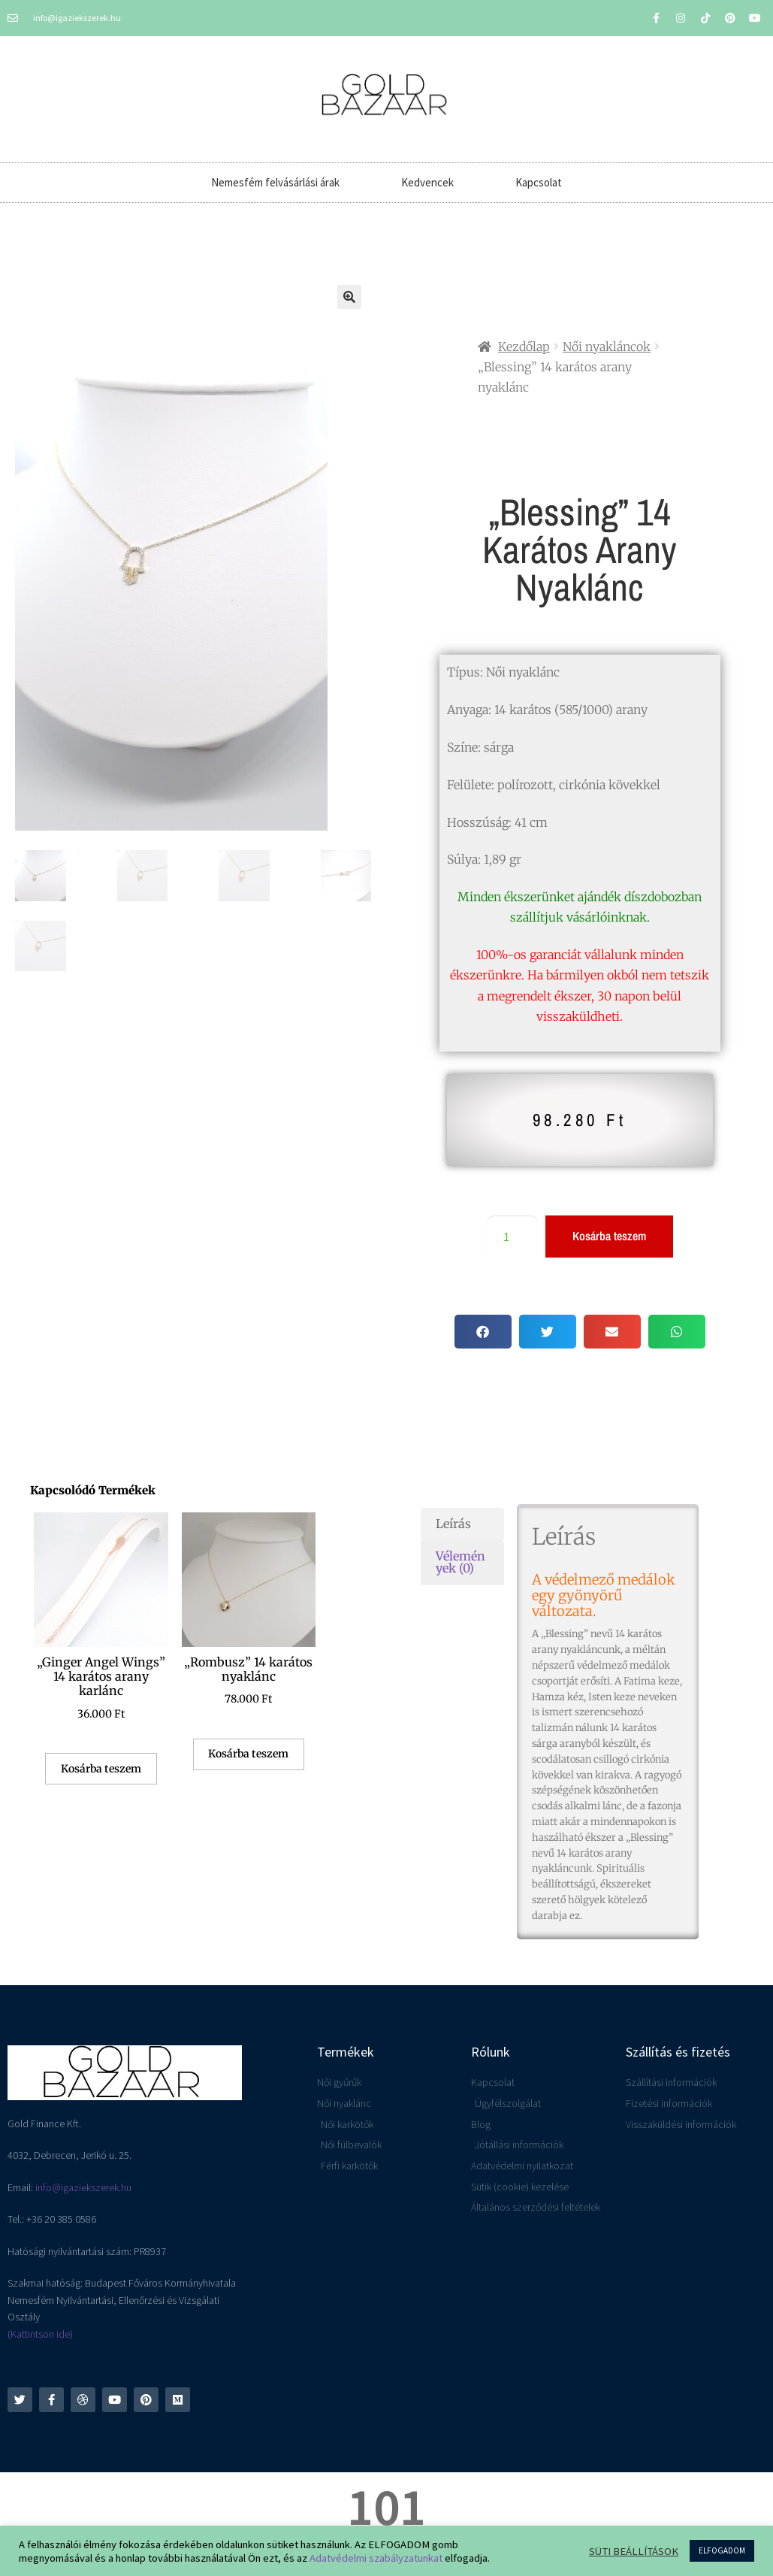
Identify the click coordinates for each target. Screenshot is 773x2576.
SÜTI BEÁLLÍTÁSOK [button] (633, 2551)
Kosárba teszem (609, 1235)
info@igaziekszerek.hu (83, 2187)
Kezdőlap (524, 346)
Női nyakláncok (607, 346)
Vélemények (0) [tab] (460, 1562)
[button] (349, 297)
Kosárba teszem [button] (101, 1768)
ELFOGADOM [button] (722, 2550)
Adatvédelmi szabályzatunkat (376, 2558)
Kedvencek (427, 182)
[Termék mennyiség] (512, 1236)
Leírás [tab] (453, 1523)
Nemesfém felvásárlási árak (275, 182)
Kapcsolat (538, 182)
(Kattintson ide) (40, 2334)
